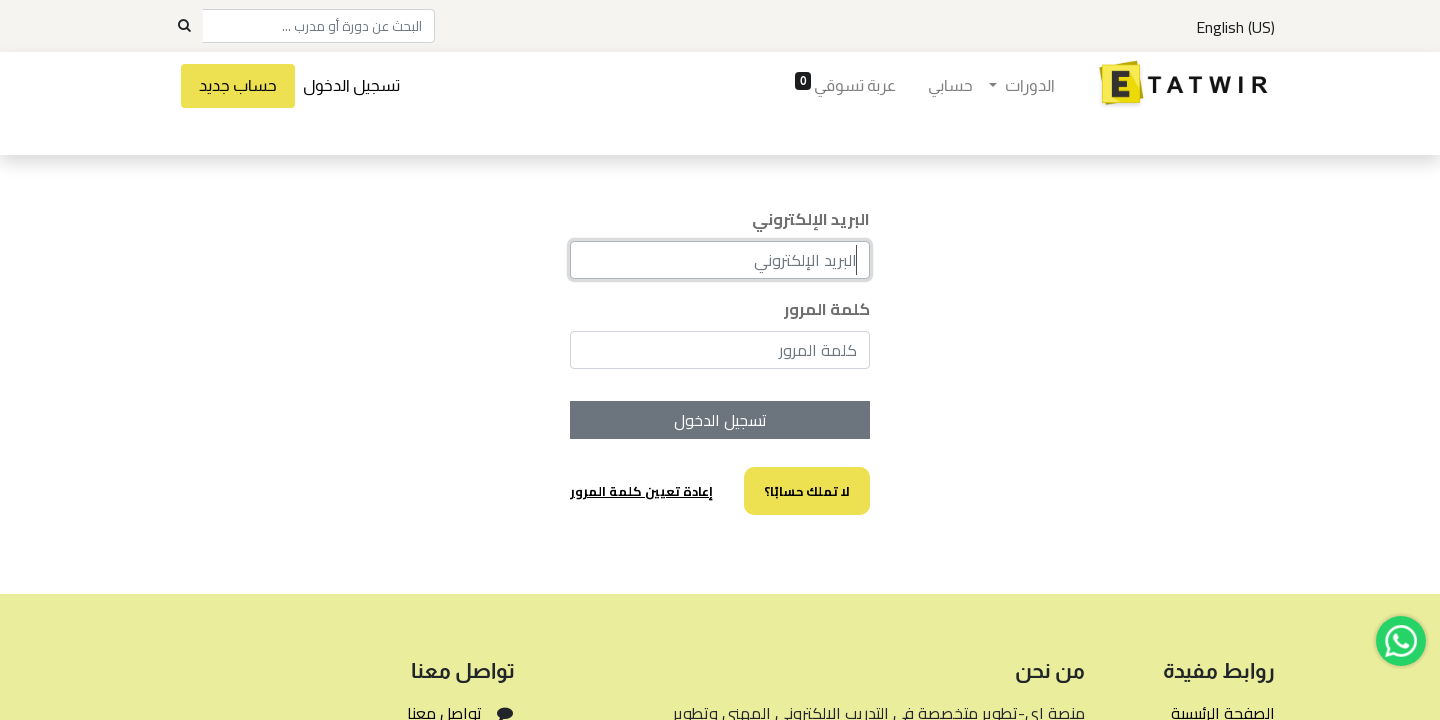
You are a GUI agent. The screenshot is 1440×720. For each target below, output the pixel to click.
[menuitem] (950, 86)
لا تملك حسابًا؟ (807, 491)
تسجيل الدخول (351, 85)
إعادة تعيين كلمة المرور (641, 491)
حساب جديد (238, 85)
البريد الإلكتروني (811, 219)
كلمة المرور (827, 309)
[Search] (184, 26)
